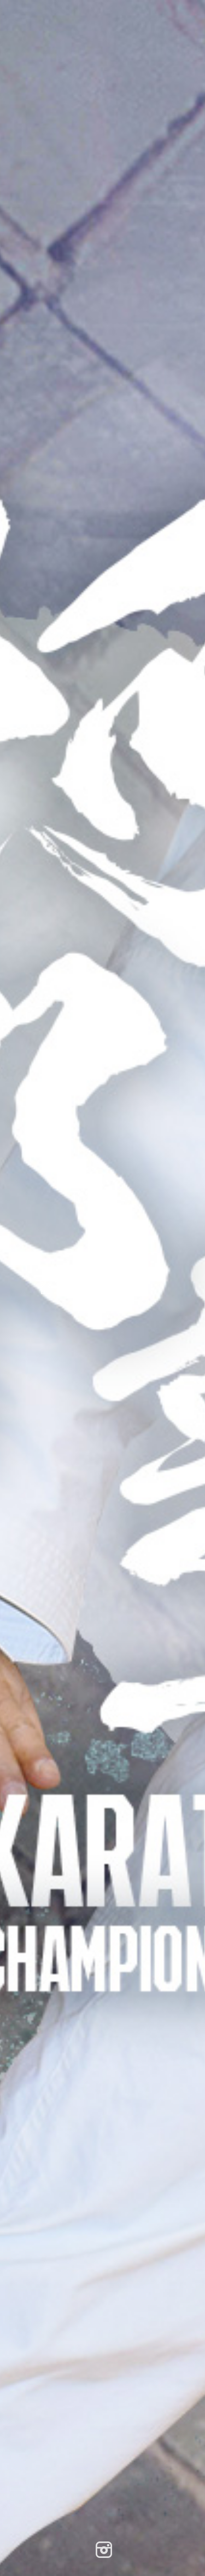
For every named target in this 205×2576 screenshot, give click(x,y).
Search (122, 1288)
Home (60, 1288)
